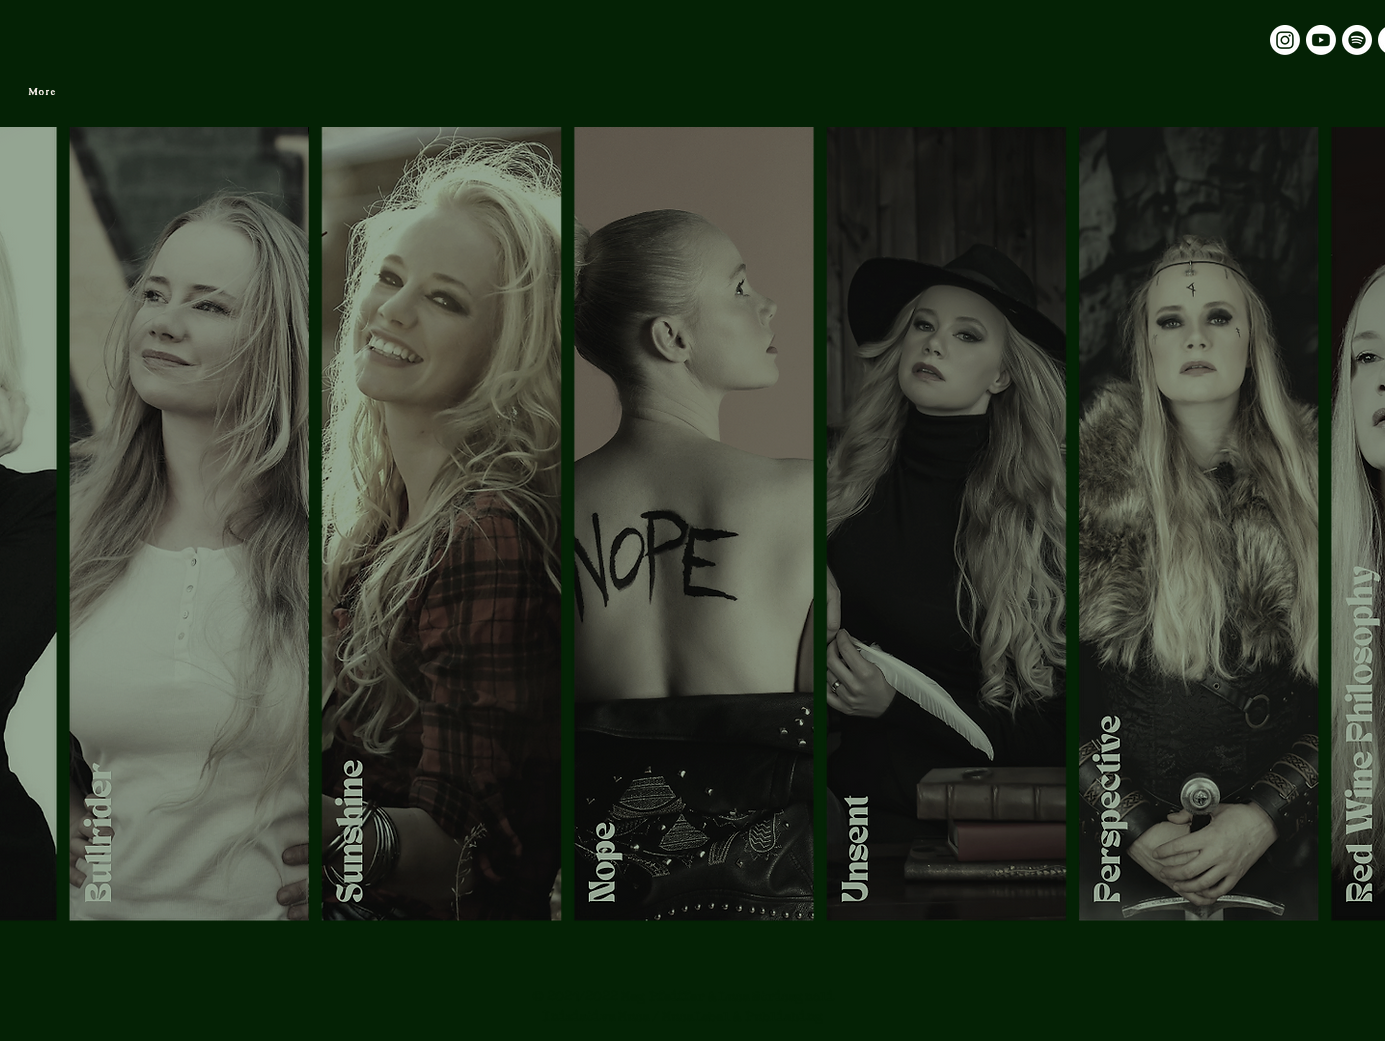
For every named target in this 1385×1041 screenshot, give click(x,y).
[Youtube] (1321, 40)
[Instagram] (1285, 40)
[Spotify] (1357, 40)
